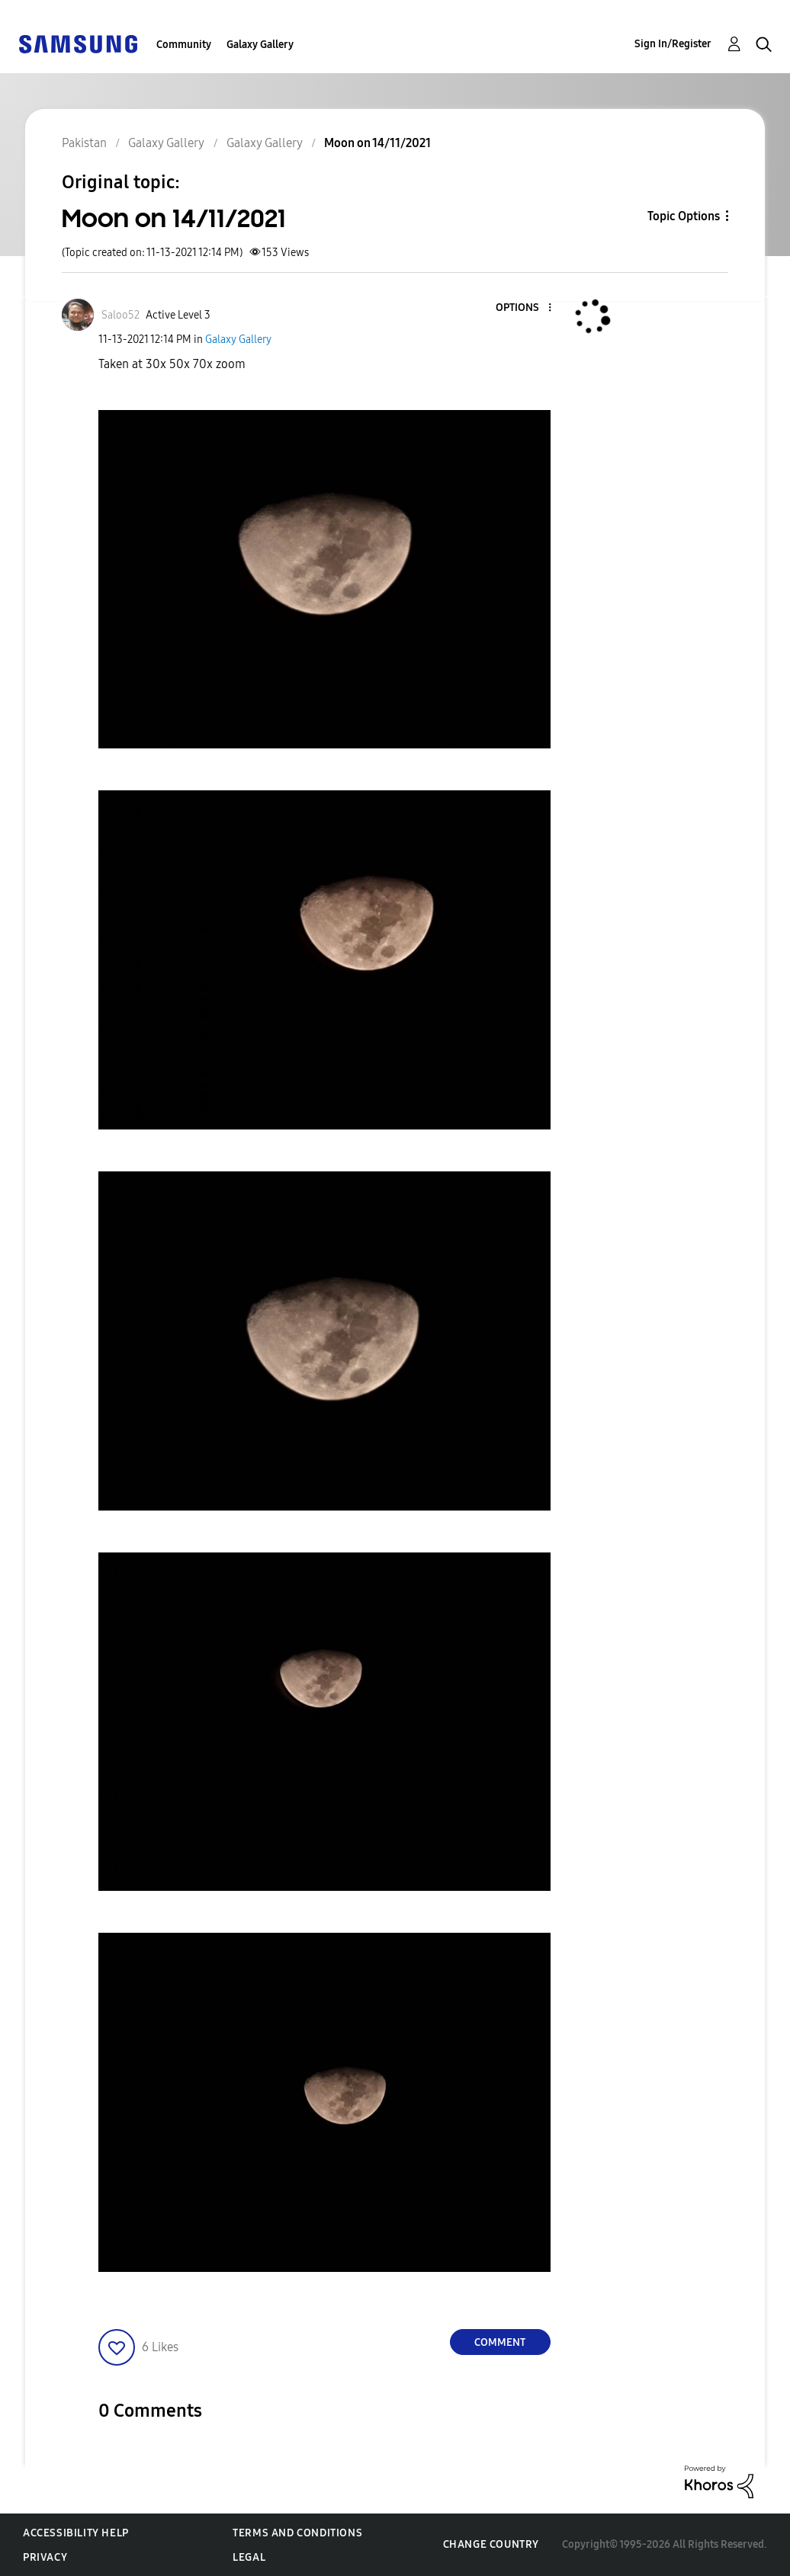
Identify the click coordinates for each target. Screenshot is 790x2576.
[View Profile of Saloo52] (120, 315)
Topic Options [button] (683, 216)
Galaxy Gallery (260, 44)
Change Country (491, 2544)
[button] (524, 308)
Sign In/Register (672, 43)
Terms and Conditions (297, 2532)
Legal (249, 2557)
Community (183, 44)
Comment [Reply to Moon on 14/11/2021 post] (499, 2342)
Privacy (45, 2557)
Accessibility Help (76, 2532)
